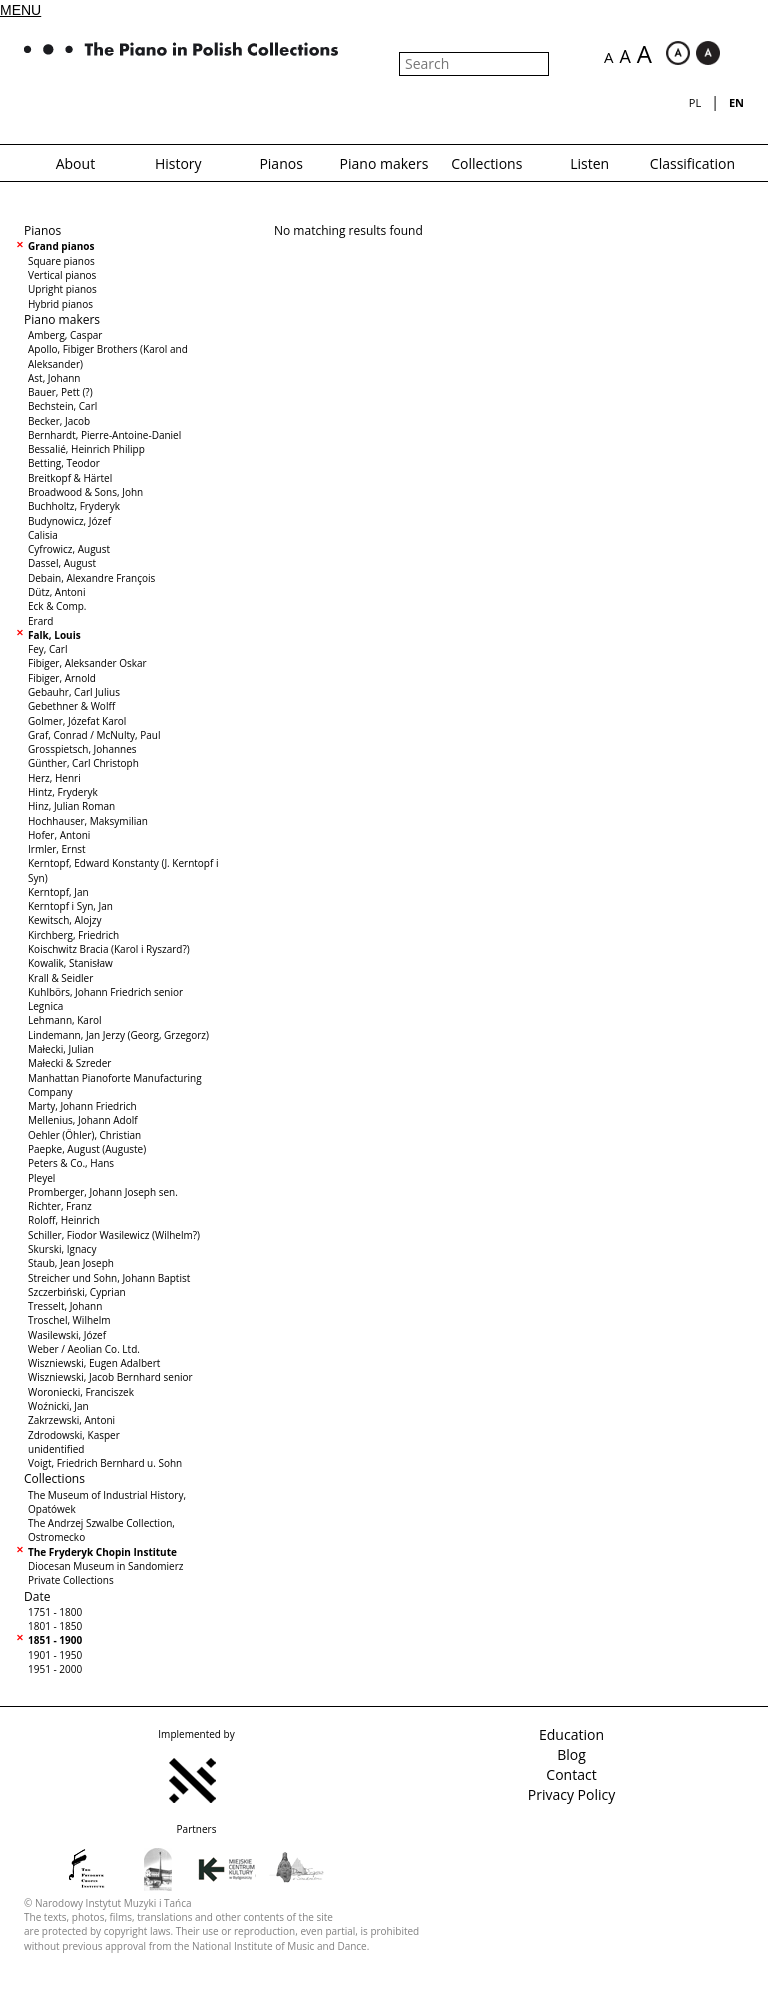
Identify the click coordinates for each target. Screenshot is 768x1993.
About (75, 163)
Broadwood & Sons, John (85, 492)
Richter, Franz (60, 1206)
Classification (692, 163)
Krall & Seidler (60, 978)
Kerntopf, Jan (58, 892)
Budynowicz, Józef (69, 521)
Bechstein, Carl (62, 406)
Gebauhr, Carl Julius (74, 692)
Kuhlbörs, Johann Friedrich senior (105, 992)
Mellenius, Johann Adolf (83, 1120)
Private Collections (71, 1580)
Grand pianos (61, 246)
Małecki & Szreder (69, 1063)
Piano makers (384, 163)
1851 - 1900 (55, 1640)
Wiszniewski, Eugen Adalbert (94, 1363)
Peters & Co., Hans (71, 1163)
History (178, 163)
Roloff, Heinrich (64, 1220)
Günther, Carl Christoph (83, 763)
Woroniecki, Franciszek (81, 1392)
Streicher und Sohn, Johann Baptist (109, 1278)
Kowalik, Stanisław (70, 963)
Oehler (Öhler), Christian (84, 1135)
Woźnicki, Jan (58, 1406)
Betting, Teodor (64, 463)
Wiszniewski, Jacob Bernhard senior (110, 1377)
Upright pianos (62, 289)
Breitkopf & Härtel (70, 478)
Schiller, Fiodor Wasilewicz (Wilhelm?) (114, 1235)
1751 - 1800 (55, 1612)
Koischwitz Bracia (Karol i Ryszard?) (109, 949)
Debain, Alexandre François (91, 578)
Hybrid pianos (60, 304)
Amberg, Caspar (65, 335)
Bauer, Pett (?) (60, 392)
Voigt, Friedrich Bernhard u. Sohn (105, 1463)
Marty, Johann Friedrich (82, 1106)
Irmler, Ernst (57, 849)
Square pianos (61, 261)
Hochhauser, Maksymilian (88, 821)
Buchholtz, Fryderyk (74, 506)
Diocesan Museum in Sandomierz (105, 1566)
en (736, 102)
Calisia (43, 535)
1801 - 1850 (55, 1626)
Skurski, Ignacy (62, 1249)
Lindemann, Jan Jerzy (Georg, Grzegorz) (118, 1035)
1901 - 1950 (55, 1655)
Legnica (45, 1006)
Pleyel (41, 1178)
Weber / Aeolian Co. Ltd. (84, 1349)
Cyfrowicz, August (69, 549)
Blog (571, 1754)
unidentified (56, 1449)
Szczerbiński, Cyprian (77, 1292)
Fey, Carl (47, 649)
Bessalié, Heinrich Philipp (86, 449)
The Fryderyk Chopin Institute (102, 1552)
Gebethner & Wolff (71, 706)
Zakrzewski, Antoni (71, 1420)
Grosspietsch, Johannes (82, 749)
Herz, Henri (54, 778)
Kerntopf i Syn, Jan (70, 906)
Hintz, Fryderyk (63, 792)
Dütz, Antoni (57, 592)
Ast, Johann (54, 378)
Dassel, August (62, 563)
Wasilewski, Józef (67, 1335)
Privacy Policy (571, 1794)
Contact (571, 1774)
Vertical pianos (62, 275)
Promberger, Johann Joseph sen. (103, 1192)
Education (571, 1734)
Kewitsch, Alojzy (65, 920)
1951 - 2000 (55, 1669)
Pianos (280, 163)
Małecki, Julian (61, 1049)
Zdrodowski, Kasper (74, 1435)
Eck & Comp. (57, 606)
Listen (589, 163)
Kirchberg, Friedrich (73, 935)
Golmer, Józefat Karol (77, 721)
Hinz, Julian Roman (71, 806)
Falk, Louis (54, 635)
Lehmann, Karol (65, 1020)
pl (695, 102)
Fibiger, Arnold (62, 678)
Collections (486, 163)
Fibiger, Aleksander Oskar (87, 663)
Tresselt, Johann (65, 1306)
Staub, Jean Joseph (71, 1263)
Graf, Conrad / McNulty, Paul (94, 735)
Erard (40, 621)
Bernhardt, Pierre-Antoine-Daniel (104, 435)
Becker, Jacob (59, 421)
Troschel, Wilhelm (69, 1320)
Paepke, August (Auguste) (87, 1149)
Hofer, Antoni (59, 835)
